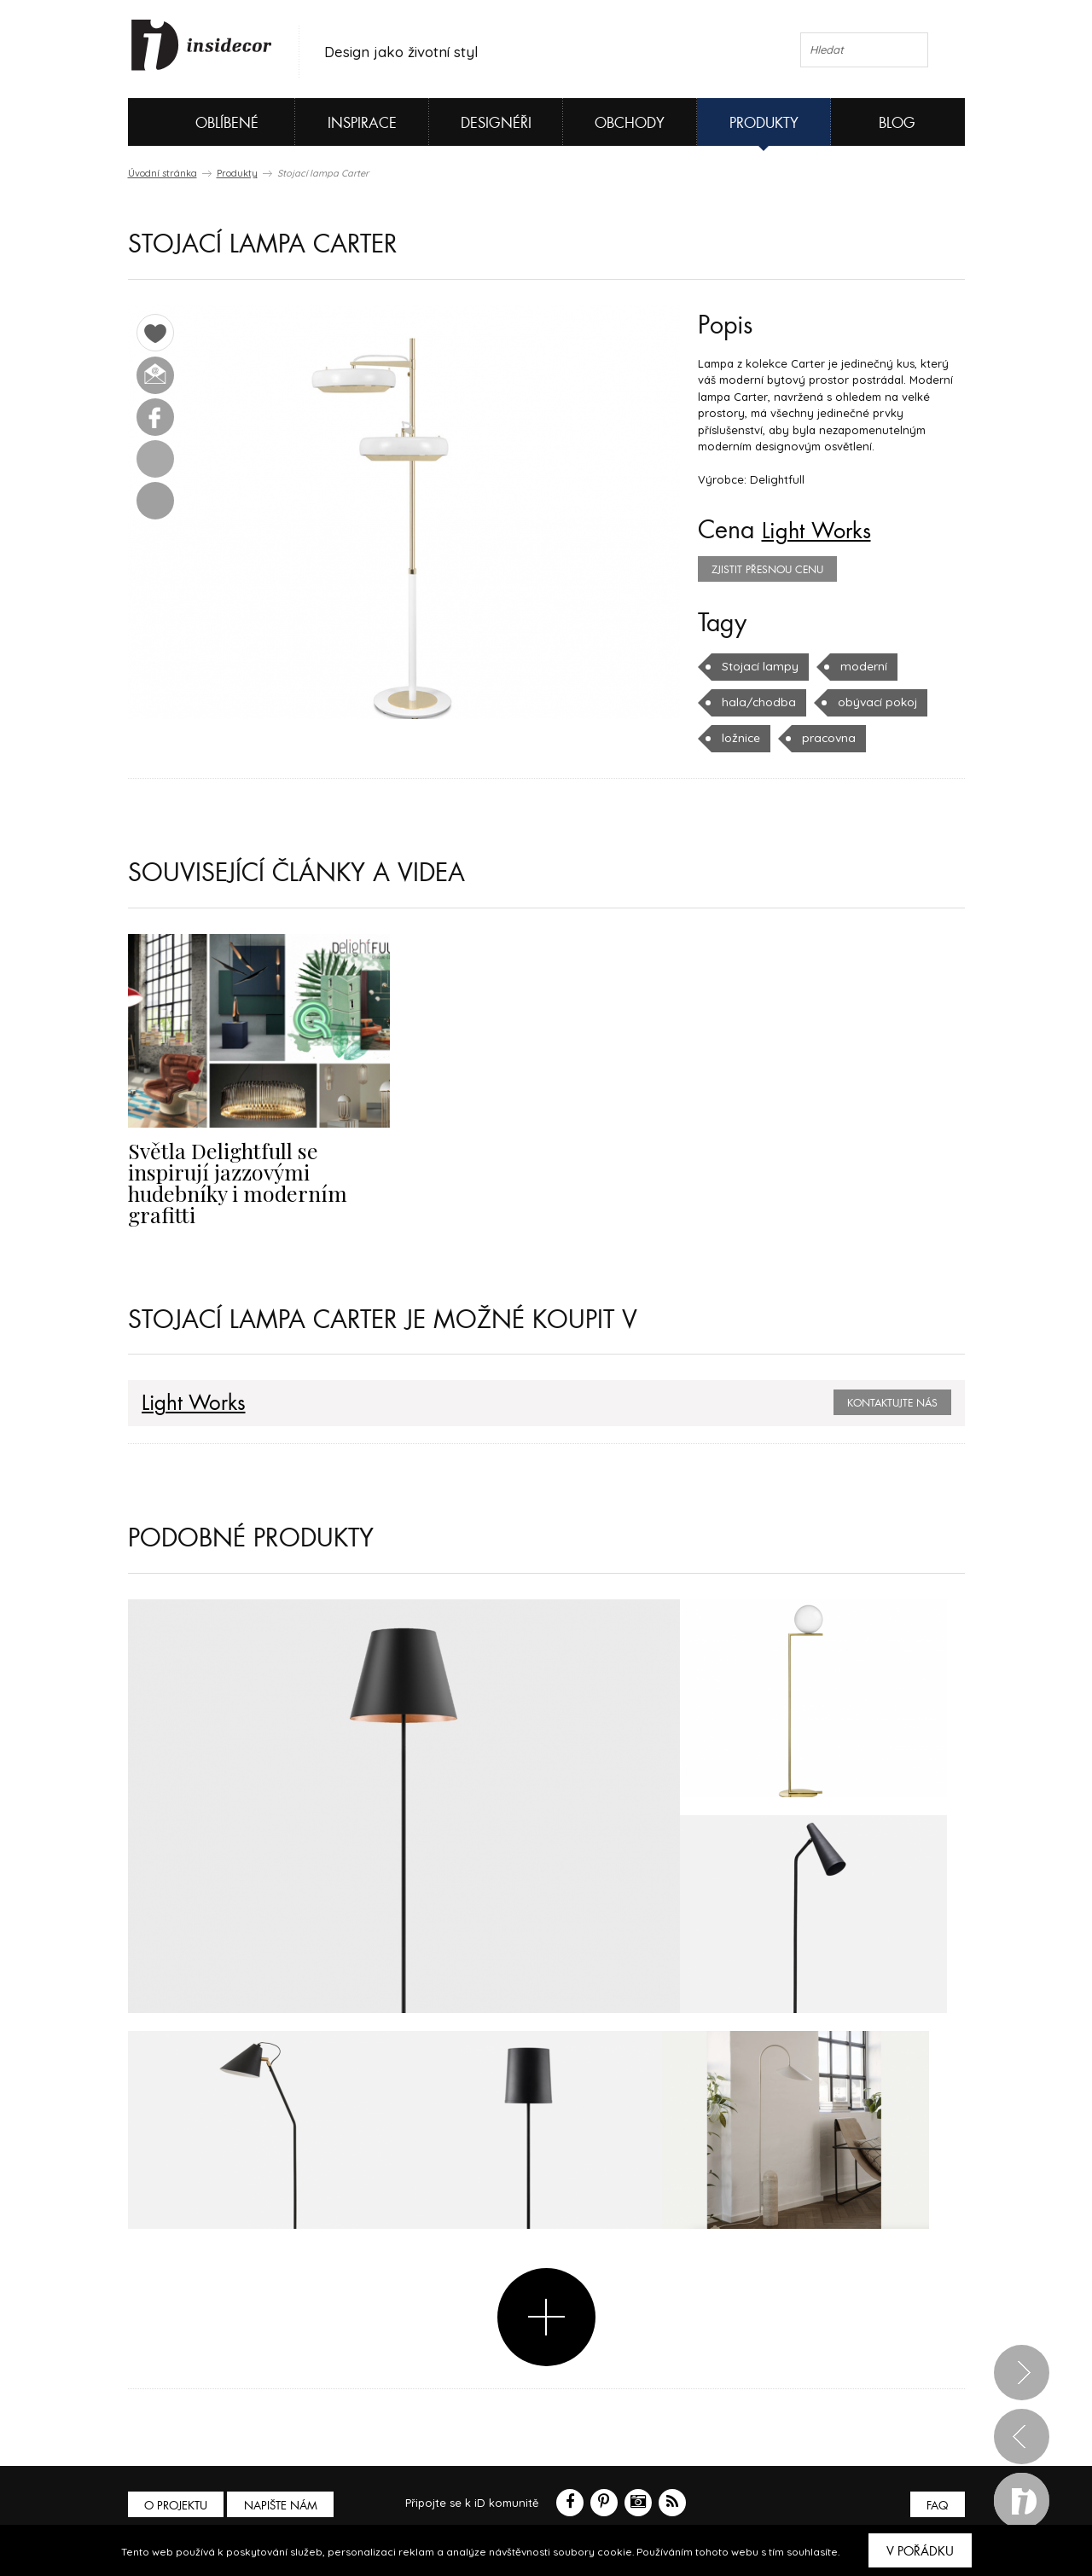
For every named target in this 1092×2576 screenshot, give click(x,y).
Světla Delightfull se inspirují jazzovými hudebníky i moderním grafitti (257, 1170)
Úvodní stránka (162, 173)
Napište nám (285, 2482)
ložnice (740, 738)
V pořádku (920, 2551)
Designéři (496, 123)
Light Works (823, 530)
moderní (858, 666)
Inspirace (362, 123)
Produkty (764, 123)
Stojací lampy (758, 666)
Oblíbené (198, 122)
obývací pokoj (870, 702)
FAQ (936, 2482)
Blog (897, 123)
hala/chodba (756, 702)
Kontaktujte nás (892, 1380)
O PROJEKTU (177, 2482)
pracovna (826, 738)
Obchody (630, 123)
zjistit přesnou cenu (767, 570)
